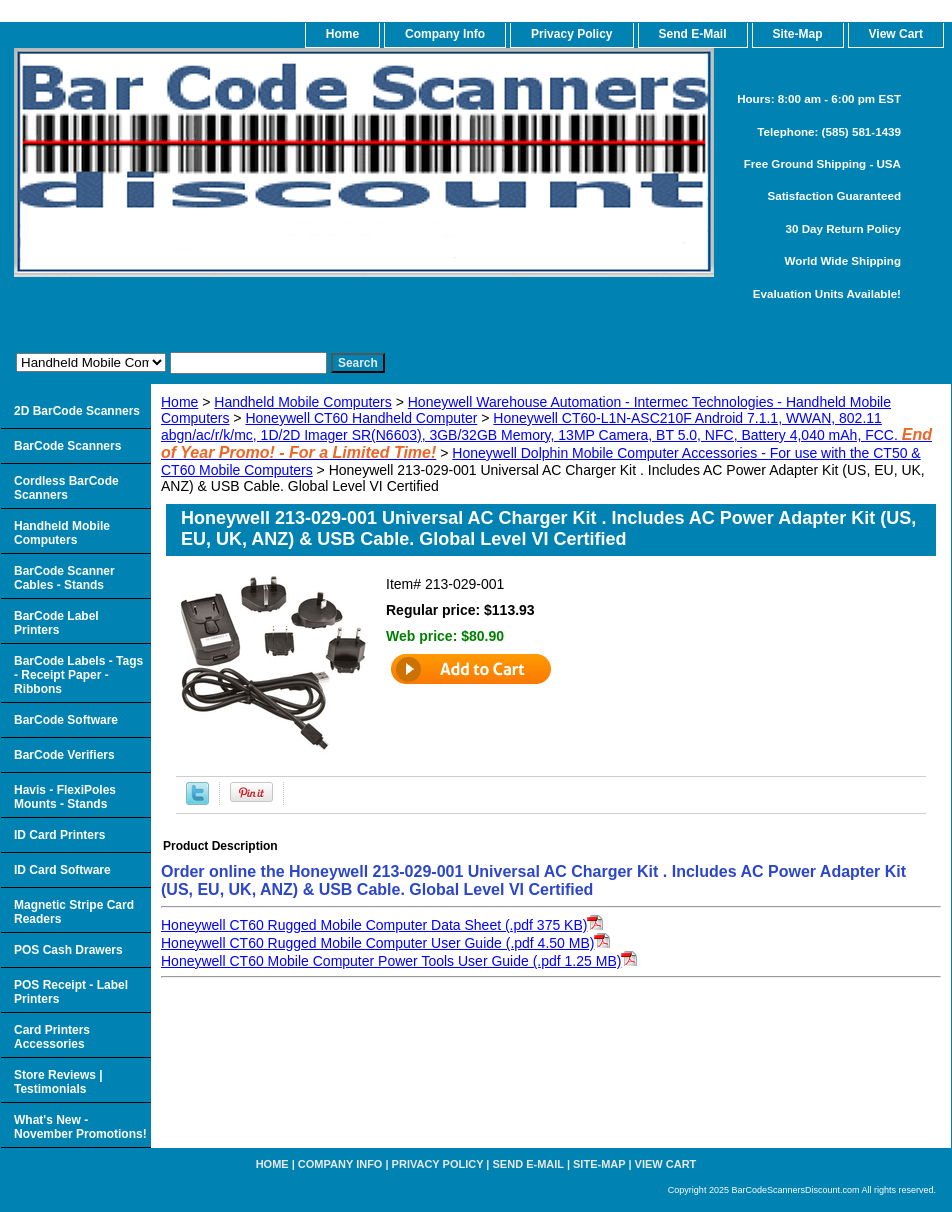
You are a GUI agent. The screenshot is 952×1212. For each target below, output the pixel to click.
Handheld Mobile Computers (302, 402)
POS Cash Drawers (68, 950)
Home (179, 402)
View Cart (666, 1164)
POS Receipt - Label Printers (71, 992)
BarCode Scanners (67, 446)
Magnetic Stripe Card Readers (74, 912)
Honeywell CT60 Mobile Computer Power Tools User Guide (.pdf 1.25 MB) (391, 961)
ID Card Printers (59, 835)
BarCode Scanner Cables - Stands (64, 578)
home (342, 34)
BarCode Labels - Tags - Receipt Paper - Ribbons (78, 675)
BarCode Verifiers (64, 755)
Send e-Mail (528, 1164)
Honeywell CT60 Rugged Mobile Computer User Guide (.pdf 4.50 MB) (377, 943)
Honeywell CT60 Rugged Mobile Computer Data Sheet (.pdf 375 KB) (374, 925)
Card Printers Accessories (52, 1037)
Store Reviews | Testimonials (58, 1082)
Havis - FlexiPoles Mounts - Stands (65, 797)
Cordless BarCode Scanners (66, 488)
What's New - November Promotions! (80, 1127)
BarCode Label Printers (56, 623)
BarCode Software (66, 720)
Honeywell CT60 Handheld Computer (361, 418)
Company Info (445, 34)
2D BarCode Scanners (77, 411)
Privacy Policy (571, 34)
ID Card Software (62, 870)
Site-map (599, 1164)
